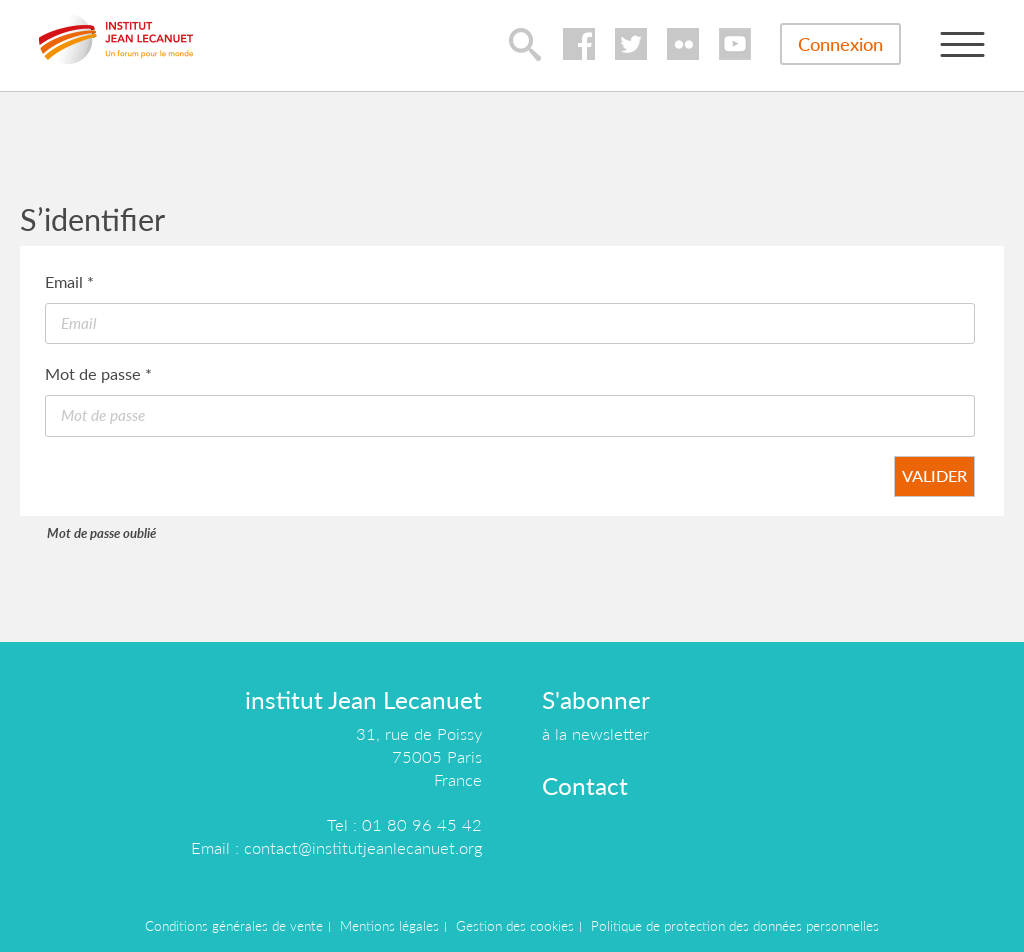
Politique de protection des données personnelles (735, 926)
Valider (934, 475)
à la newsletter (595, 733)
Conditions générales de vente (234, 926)
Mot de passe (98, 373)
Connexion (840, 44)
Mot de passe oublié (101, 533)
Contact (585, 785)
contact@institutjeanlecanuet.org (363, 847)
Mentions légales (389, 926)
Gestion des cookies (515, 926)
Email (69, 281)
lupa (525, 44)
